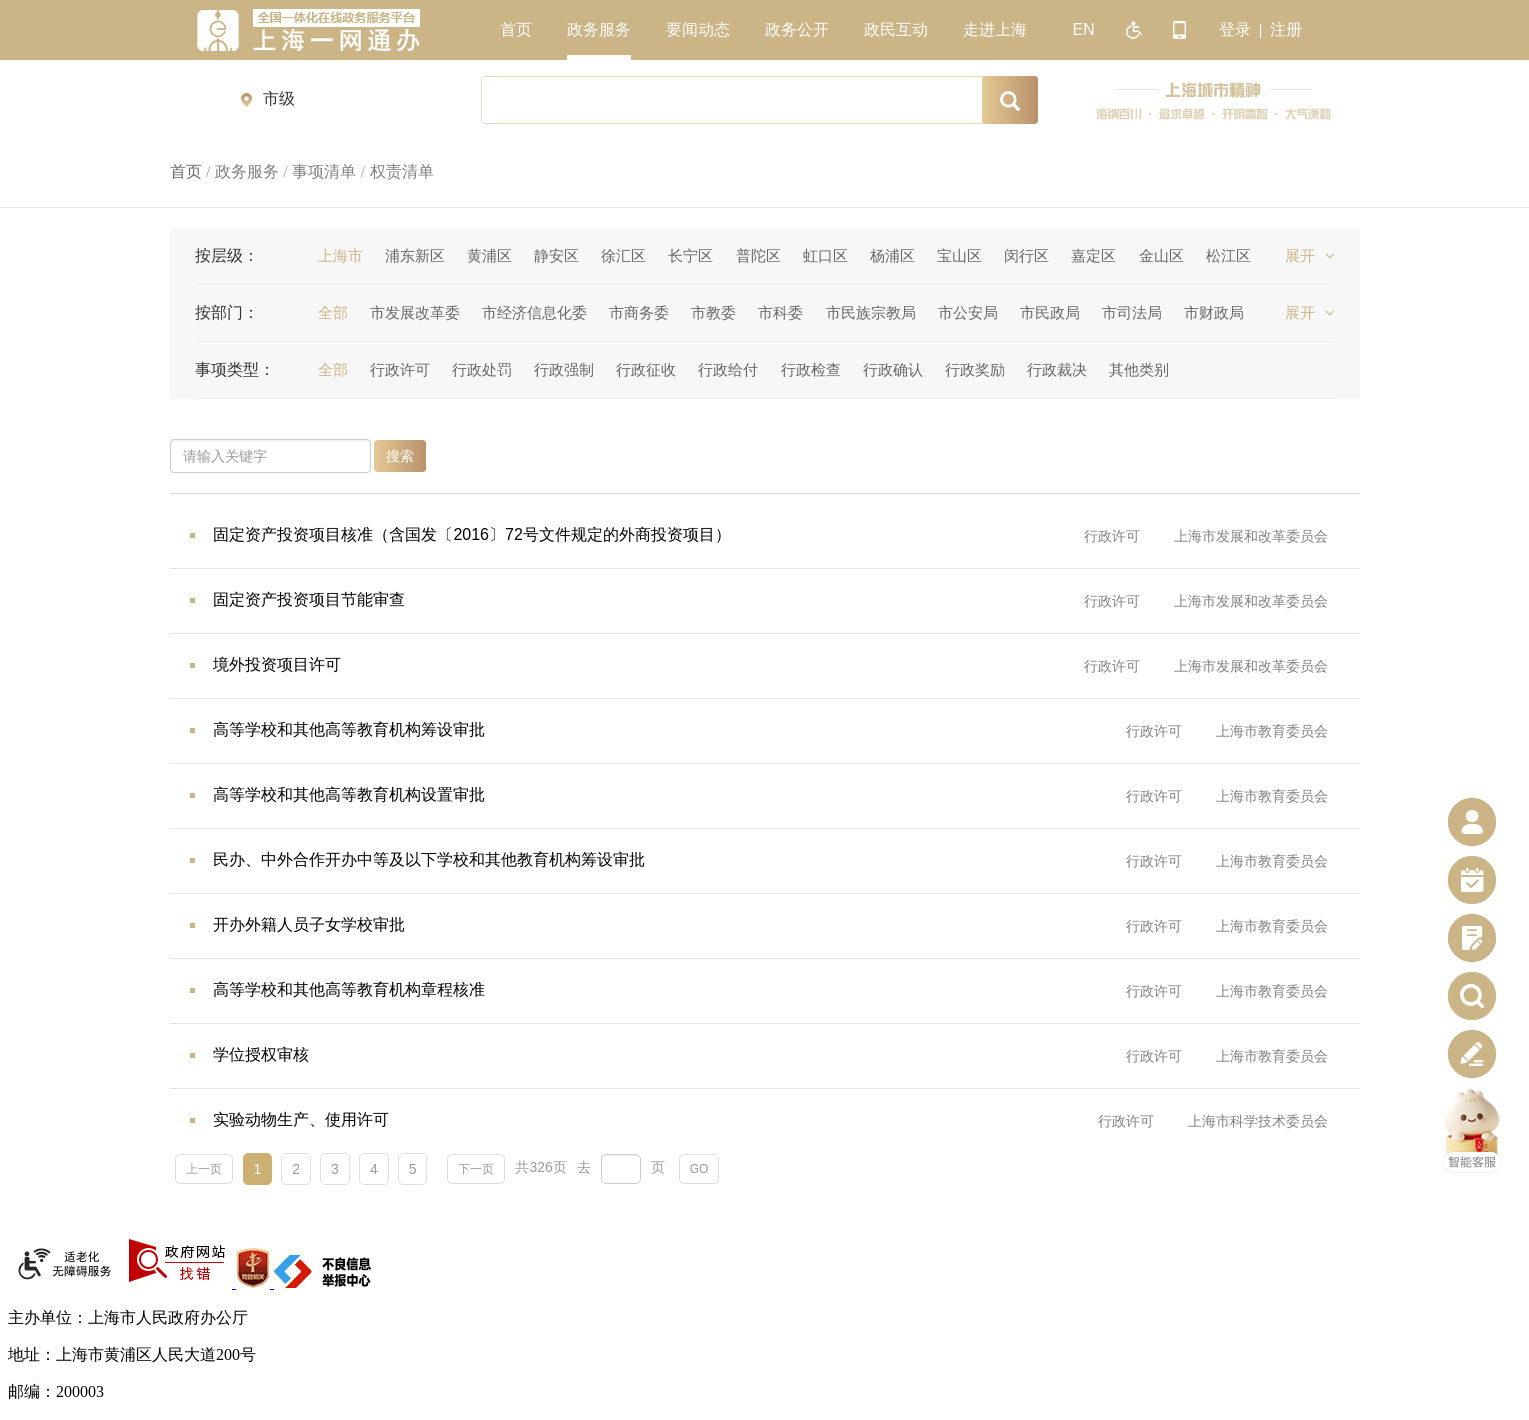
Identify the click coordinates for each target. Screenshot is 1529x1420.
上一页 (204, 1169)
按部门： (227, 312)
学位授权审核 (261, 1054)
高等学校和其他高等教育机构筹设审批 (349, 729)
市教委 (713, 312)
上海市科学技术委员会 (1258, 1121)
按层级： (227, 255)
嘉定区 (1093, 255)
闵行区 (1026, 255)
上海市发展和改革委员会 (1251, 536)
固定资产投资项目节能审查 (309, 599)
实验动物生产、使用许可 (301, 1119)
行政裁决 (1057, 369)
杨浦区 (892, 255)
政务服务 (247, 171)
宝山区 (959, 255)
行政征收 (646, 369)
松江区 (1228, 255)
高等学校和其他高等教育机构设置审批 (349, 794)
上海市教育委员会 (1272, 731)
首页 (186, 171)
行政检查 (811, 369)
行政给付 (728, 369)
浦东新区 (415, 255)
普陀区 (758, 255)
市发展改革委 (415, 312)
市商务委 (639, 312)
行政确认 (893, 369)
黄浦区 (489, 255)
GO (699, 1169)
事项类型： (235, 369)
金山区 (1161, 255)
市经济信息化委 (534, 312)
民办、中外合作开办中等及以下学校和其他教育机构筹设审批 (429, 859)
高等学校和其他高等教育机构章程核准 (349, 989)
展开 (1310, 255)
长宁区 (690, 255)
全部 (333, 312)
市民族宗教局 (871, 312)
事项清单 (324, 171)
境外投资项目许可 (277, 664)
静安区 (556, 255)
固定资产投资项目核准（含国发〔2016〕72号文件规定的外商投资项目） (471, 534)
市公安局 (968, 312)
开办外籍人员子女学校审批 (309, 924)
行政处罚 (482, 369)
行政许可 (400, 369)
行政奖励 (975, 369)
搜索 (400, 456)
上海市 (340, 255)
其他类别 (1139, 369)
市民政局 (1050, 312)
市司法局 (1132, 312)
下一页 (476, 1169)
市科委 (780, 312)
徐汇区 (623, 255)
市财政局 (1214, 312)
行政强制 (564, 369)
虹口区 (825, 255)
